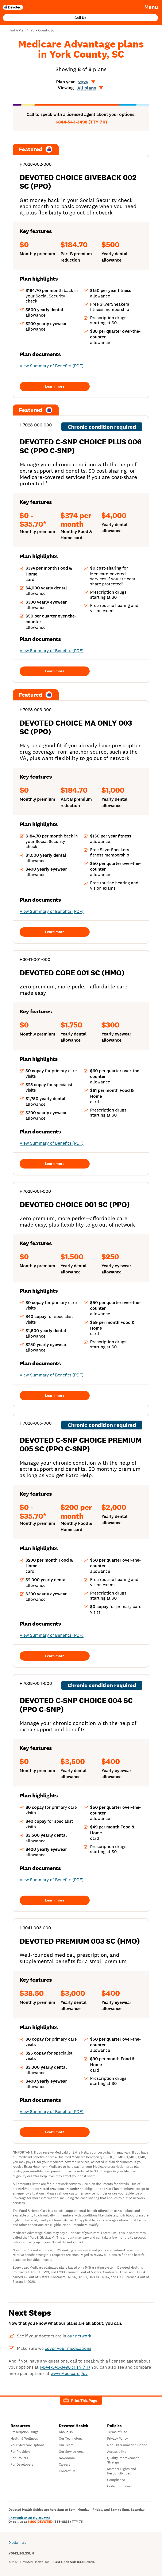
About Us (66, 2432)
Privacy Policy (117, 2438)
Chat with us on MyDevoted (29, 2518)
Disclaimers (17, 2542)
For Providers (21, 2452)
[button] (85, 82)
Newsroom (67, 2458)
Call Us (80, 18)
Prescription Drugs (24, 2432)
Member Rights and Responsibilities (121, 2471)
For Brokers (19, 2458)
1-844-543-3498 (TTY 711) (81, 122)
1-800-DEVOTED (55, 2522)
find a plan (16, 30)
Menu (151, 7)
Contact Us (67, 2471)
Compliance (116, 2480)
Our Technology (70, 2438)
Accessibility (116, 2452)
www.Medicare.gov (69, 2373)
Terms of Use (117, 2432)
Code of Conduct (119, 2486)
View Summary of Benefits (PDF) (52, 366)
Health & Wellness (24, 2438)
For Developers (22, 2464)
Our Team (66, 2445)
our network (79, 2336)
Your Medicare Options (28, 2445)
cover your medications (68, 2348)
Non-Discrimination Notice (127, 2445)
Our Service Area (71, 2452)
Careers (64, 2464)
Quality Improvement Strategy (123, 2460)
